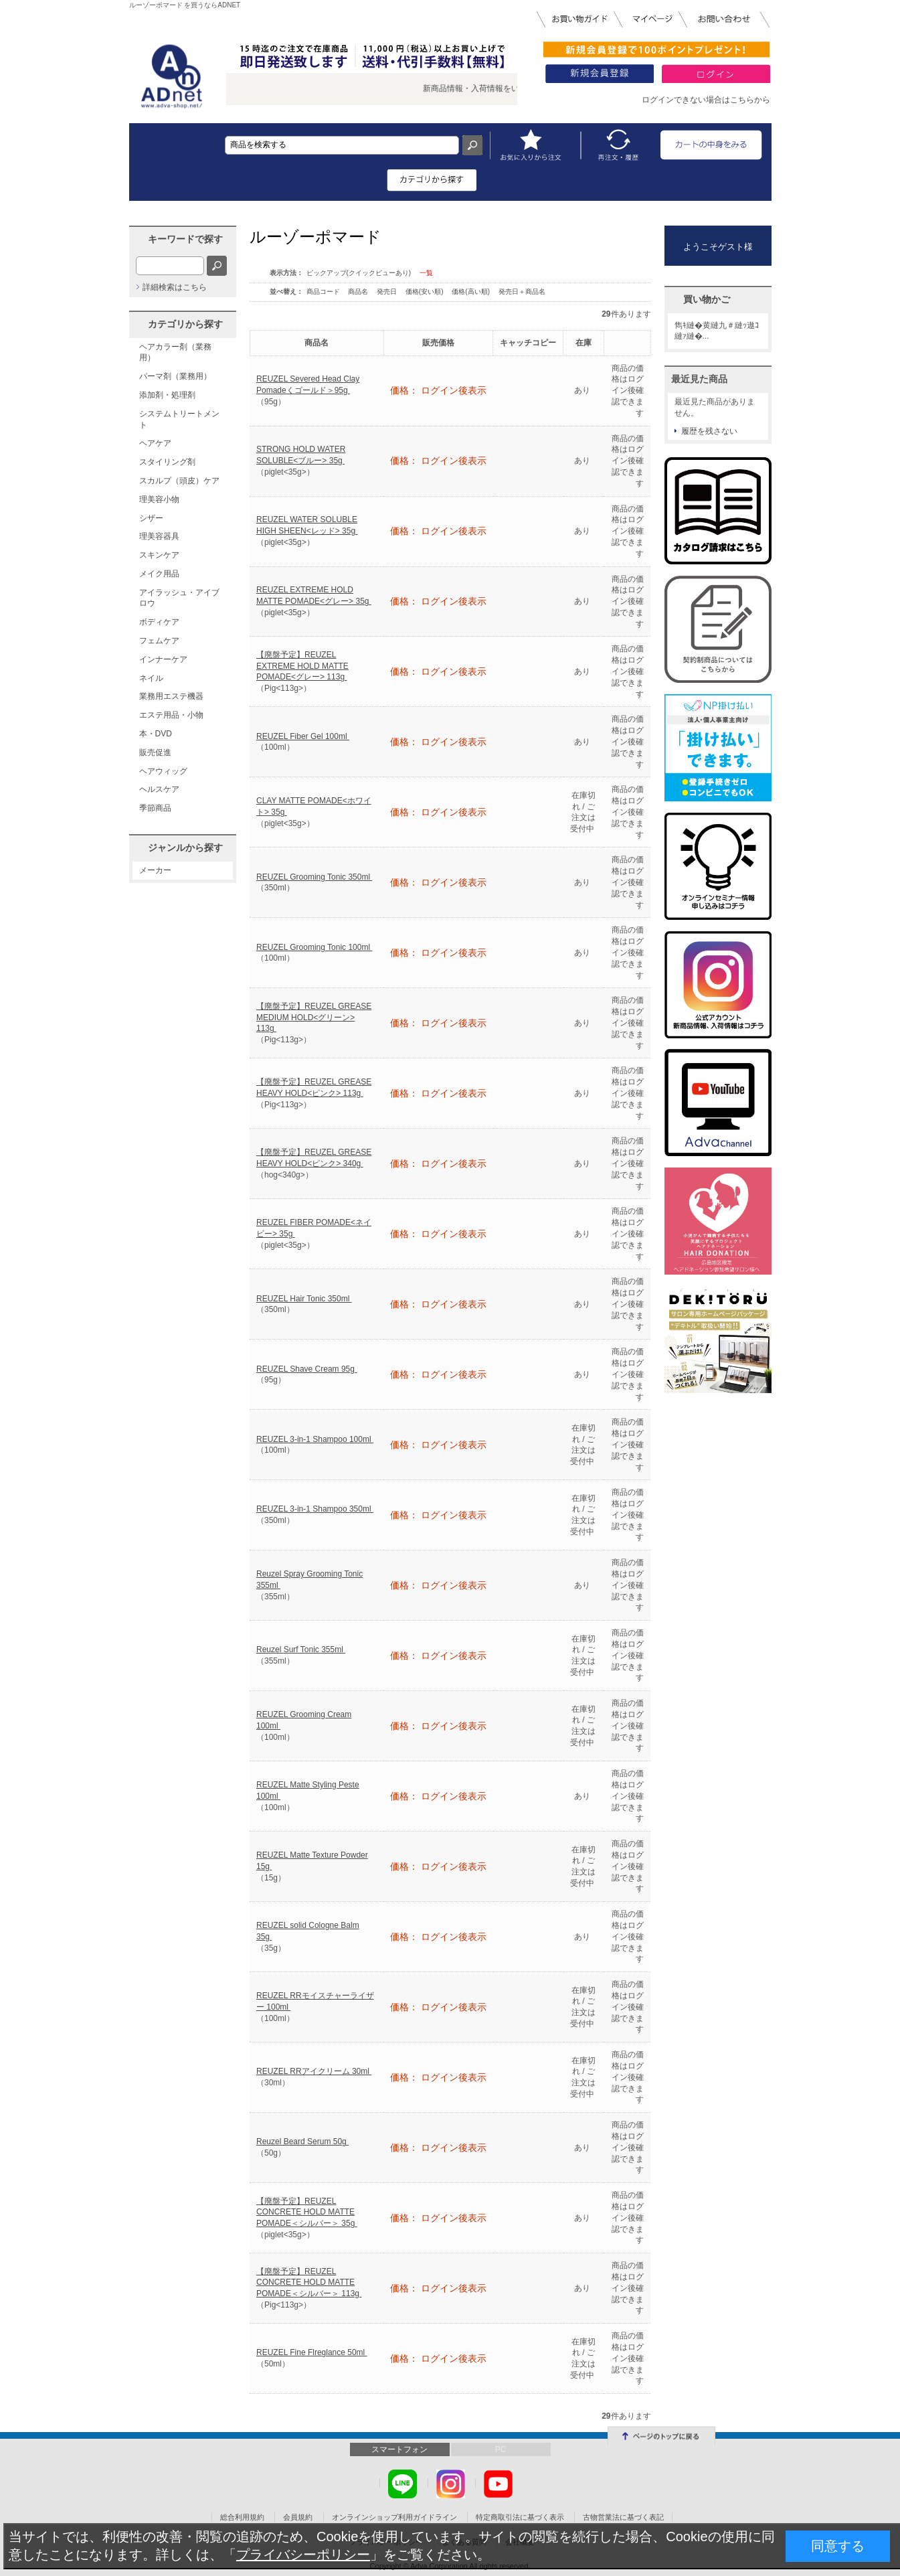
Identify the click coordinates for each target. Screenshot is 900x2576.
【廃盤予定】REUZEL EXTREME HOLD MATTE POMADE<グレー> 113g (302, 666)
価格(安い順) (425, 291)
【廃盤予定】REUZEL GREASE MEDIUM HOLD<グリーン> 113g (313, 1017)
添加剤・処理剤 (167, 395)
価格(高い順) (471, 291)
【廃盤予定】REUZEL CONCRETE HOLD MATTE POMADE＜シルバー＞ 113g (308, 2283)
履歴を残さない (709, 431)
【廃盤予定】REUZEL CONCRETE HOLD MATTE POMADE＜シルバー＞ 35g (306, 2212)
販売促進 (155, 752)
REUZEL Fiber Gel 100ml (302, 736)
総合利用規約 (242, 2517)
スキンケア (159, 555)
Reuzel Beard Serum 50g (302, 2141)
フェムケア (159, 640)
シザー (151, 518)
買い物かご (706, 299)
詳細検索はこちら (175, 287)
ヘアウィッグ (163, 771)
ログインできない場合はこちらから (706, 99)
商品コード (324, 291)
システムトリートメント (179, 419)
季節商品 (155, 808)
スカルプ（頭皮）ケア (179, 480)
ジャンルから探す (185, 847)
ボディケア (159, 622)
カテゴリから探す (185, 324)
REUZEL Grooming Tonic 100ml (314, 947)
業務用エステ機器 (171, 696)
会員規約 (297, 2517)
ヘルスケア (159, 789)
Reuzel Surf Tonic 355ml (300, 1649)
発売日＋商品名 (522, 291)
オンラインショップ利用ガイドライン (394, 2517)
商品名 (359, 291)
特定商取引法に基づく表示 (520, 2517)
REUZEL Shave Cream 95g (306, 1369)
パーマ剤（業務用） (175, 376)
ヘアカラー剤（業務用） (175, 352)
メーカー (155, 870)
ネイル (151, 678)
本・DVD (155, 733)
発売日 (388, 291)
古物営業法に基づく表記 (623, 2517)
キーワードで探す (185, 239)
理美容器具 (159, 536)
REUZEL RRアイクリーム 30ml (313, 2071)
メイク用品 (159, 573)
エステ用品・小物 (171, 715)
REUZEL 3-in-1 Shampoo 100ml (314, 1439)
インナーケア (163, 659)
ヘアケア (155, 443)
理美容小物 (159, 499)
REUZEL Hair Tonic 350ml (304, 1298)
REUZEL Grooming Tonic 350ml (314, 877)
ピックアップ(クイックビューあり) (359, 272)
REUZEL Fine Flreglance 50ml (311, 2352)
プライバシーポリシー (303, 2554)
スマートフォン (399, 2449)
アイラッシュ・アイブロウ (179, 598)
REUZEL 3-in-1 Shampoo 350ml (314, 1509)
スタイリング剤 (167, 462)
